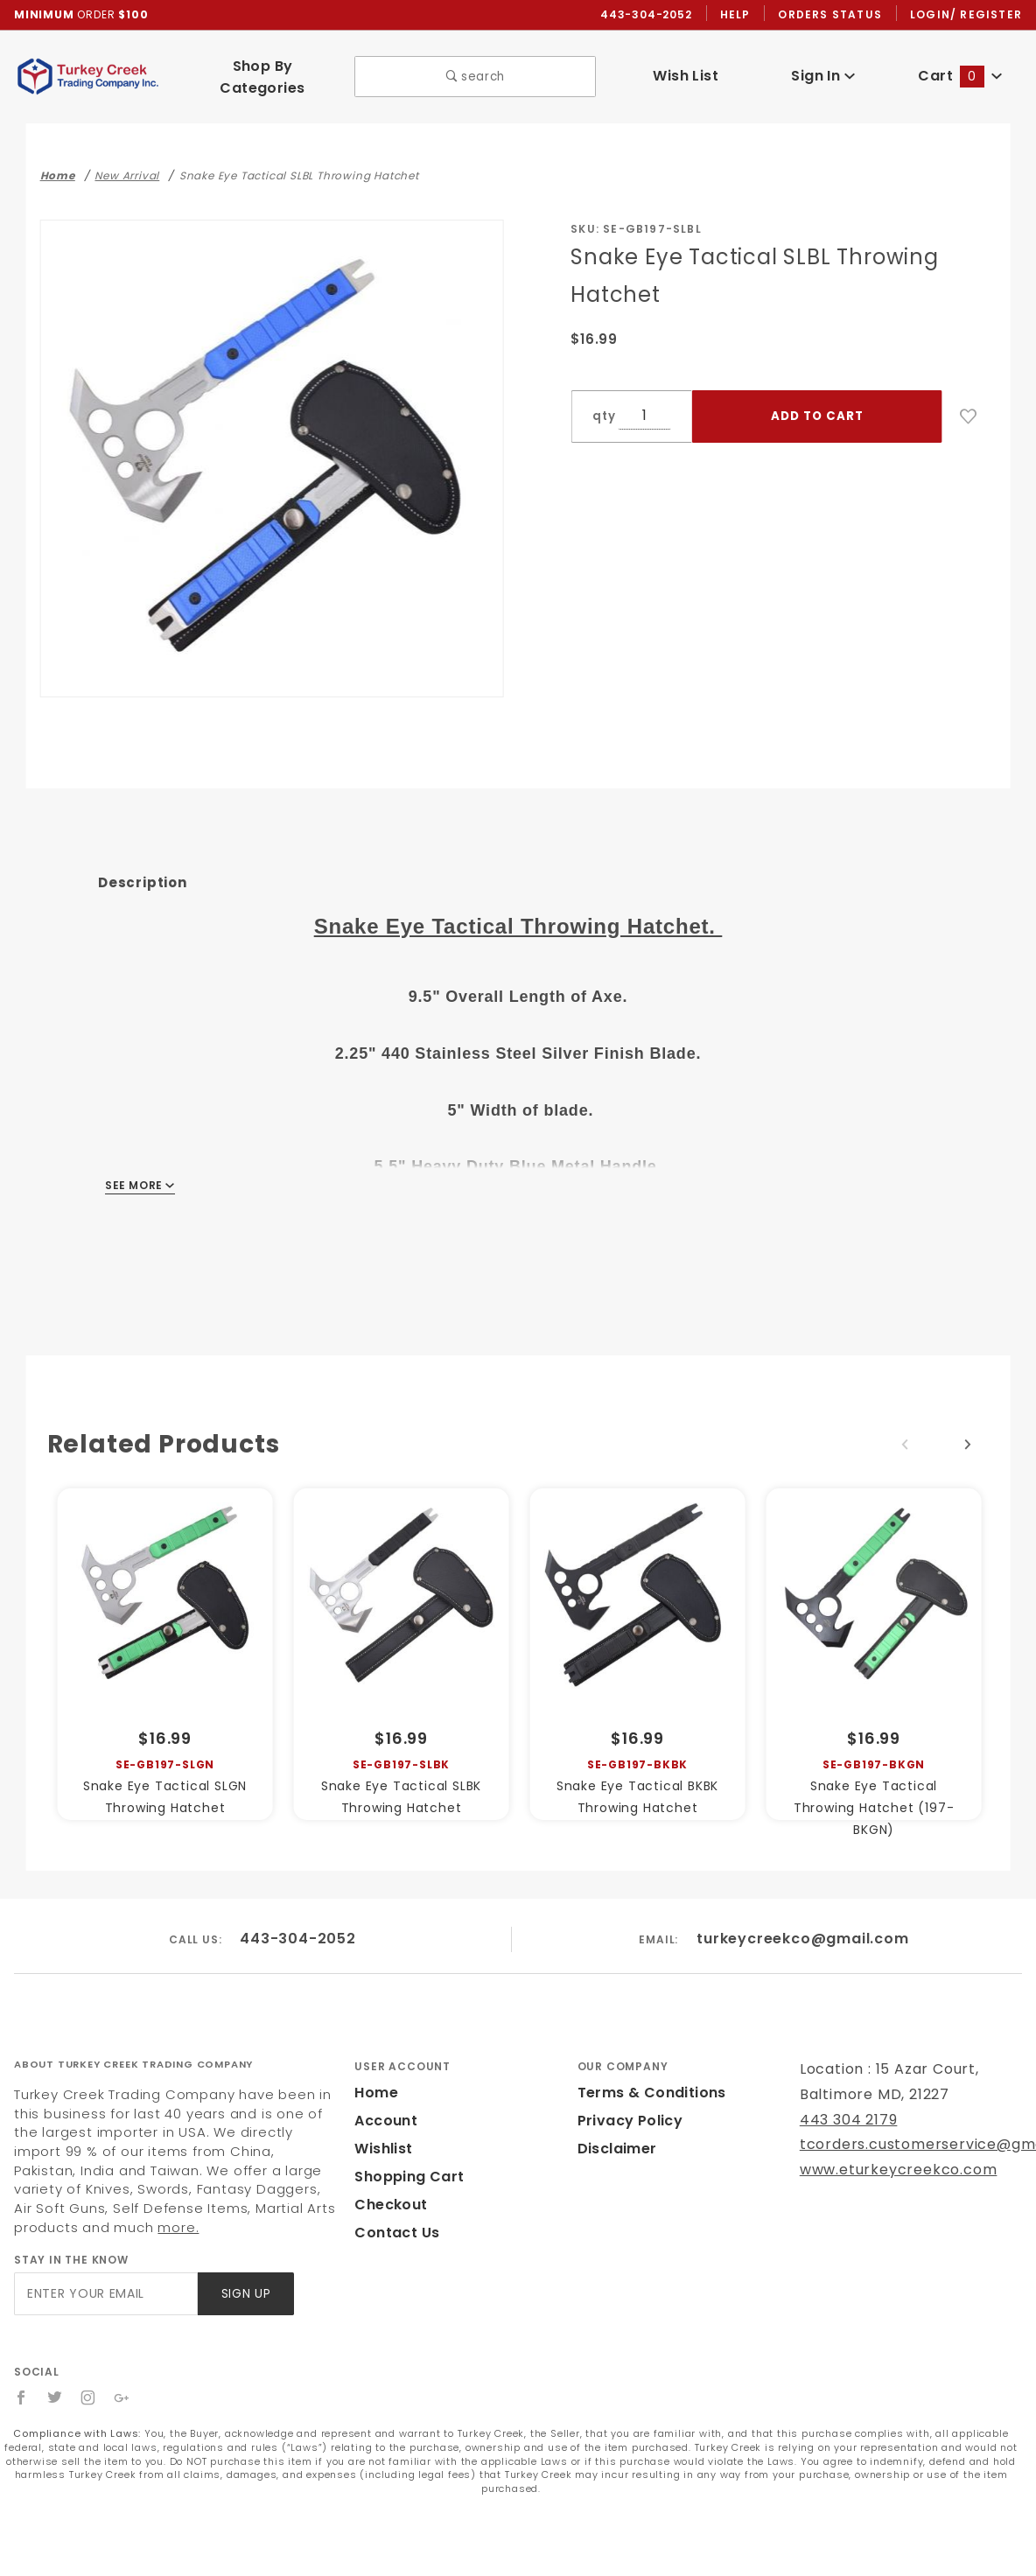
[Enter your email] (104, 2270)
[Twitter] (55, 2374)
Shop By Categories (263, 71)
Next (968, 1433)
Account (383, 2097)
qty (602, 404)
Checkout (387, 2181)
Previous (905, 1433)
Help (740, 15)
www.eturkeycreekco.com (887, 2145)
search (475, 71)
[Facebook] (21, 2374)
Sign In (823, 70)
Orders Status (834, 15)
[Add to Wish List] (969, 405)
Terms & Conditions (647, 2069)
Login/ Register (968, 15)
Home (374, 2069)
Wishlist (382, 2125)
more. (32, 2203)
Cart (960, 70)
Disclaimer (615, 2125)
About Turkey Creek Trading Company (133, 2040)
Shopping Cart (404, 2153)
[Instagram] (89, 2374)
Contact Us (392, 2209)
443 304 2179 (846, 2096)
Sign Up (244, 2270)
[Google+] (123, 2374)
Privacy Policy (627, 2097)
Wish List (685, 70)
